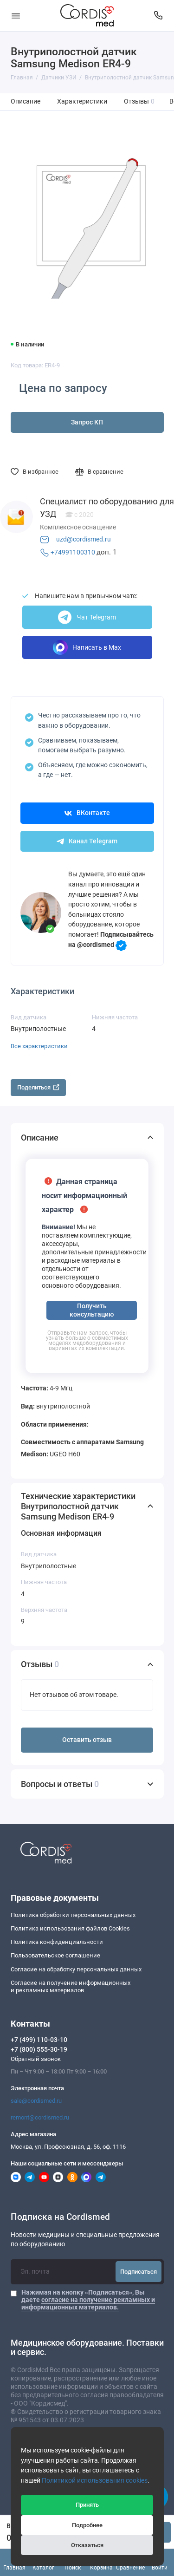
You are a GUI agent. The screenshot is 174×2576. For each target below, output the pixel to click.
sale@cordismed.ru (36, 2100)
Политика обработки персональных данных (73, 1914)
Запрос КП (87, 422)
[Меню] (16, 15)
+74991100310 (73, 552)
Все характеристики (39, 1046)
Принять (87, 2504)
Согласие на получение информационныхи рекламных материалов (70, 1986)
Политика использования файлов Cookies (70, 1928)
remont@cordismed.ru (40, 2117)
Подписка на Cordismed (60, 2217)
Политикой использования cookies (95, 2481)
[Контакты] (158, 15)
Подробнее (87, 2525)
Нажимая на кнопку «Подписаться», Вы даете (88, 2300)
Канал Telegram (87, 841)
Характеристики (82, 101)
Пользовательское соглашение (55, 1955)
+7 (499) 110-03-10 (39, 2039)
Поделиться (38, 1087)
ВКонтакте (87, 813)
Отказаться (87, 2545)
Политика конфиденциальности (57, 1941)
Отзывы (139, 101)
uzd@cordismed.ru (83, 539)
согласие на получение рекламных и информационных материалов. (88, 2303)
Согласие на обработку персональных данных (76, 1969)
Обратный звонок (36, 2058)
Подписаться (138, 2271)
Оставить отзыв (87, 1740)
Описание (25, 101)
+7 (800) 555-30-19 (39, 2049)
